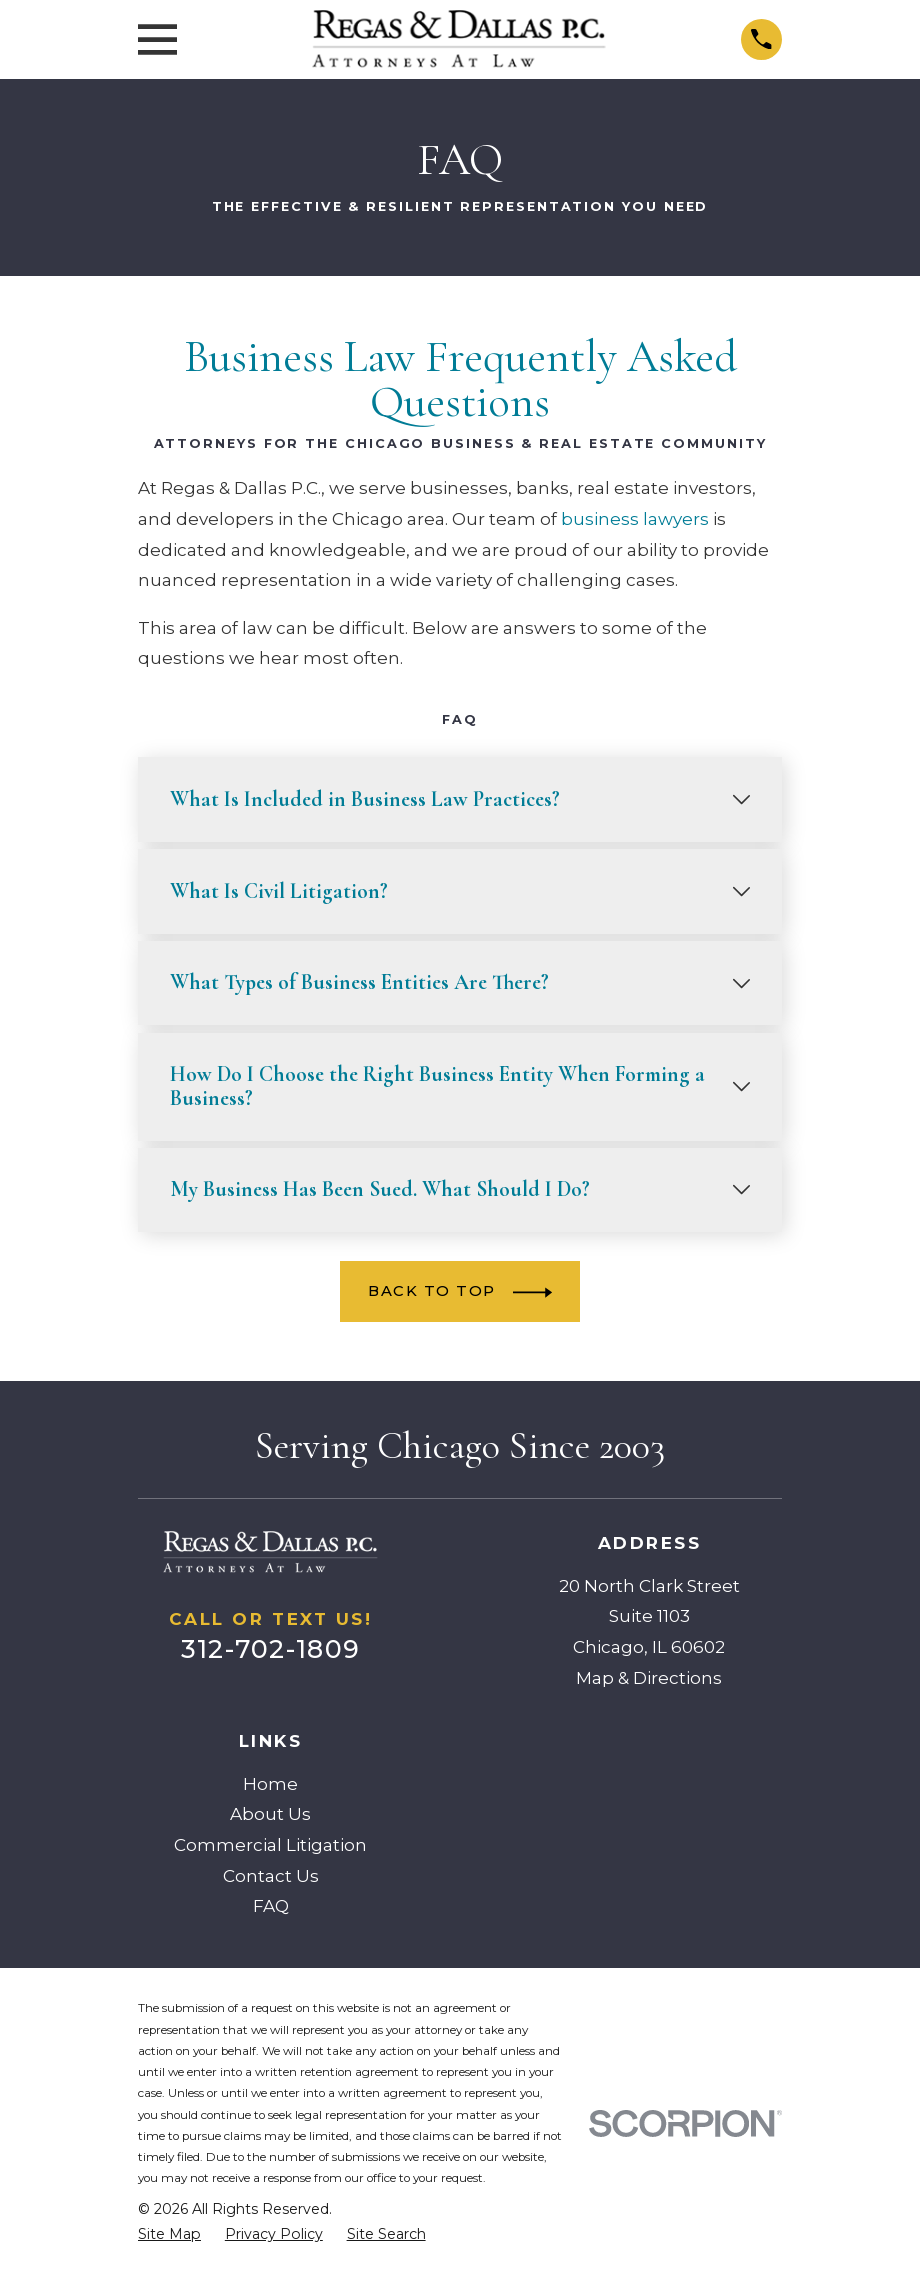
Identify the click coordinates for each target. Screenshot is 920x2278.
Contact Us (271, 1876)
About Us (270, 1814)
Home (270, 1784)
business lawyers (635, 519)
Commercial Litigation (270, 1845)
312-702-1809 (270, 1648)
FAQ (271, 1906)
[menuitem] (169, 2235)
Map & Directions (649, 1678)
